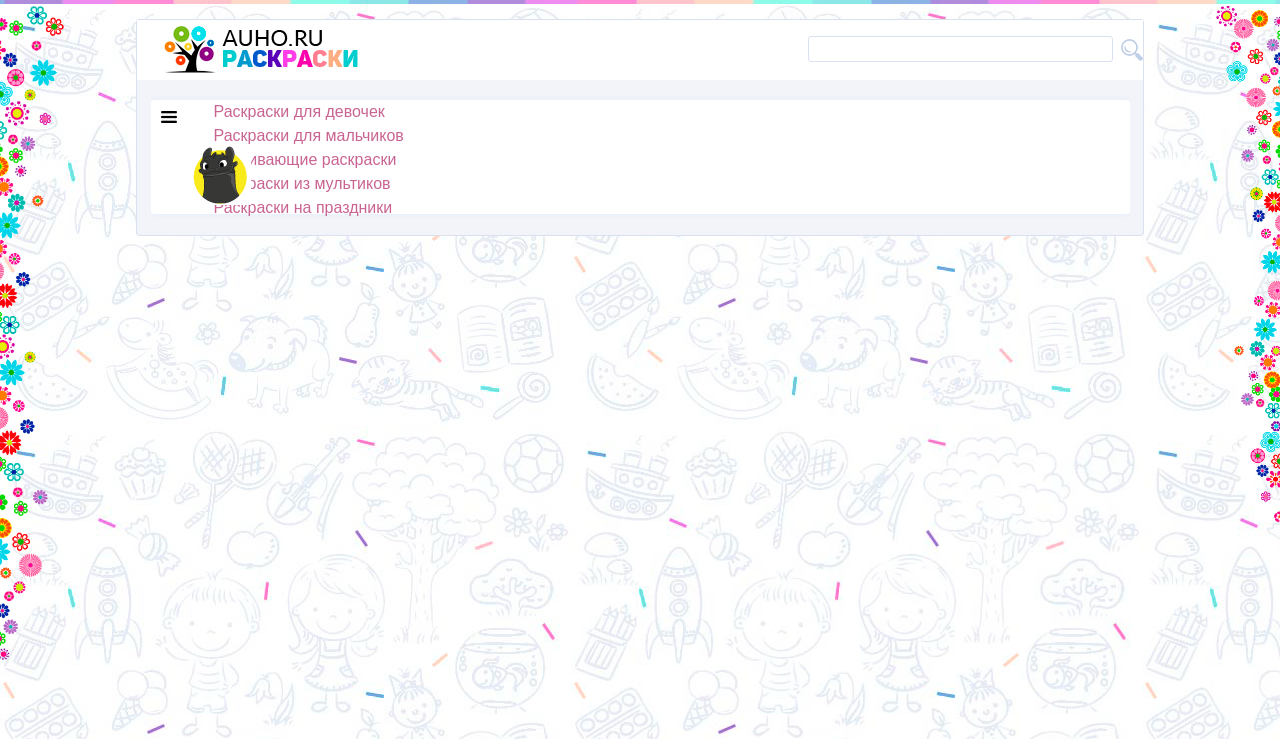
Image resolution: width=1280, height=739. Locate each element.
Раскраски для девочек (299, 111)
